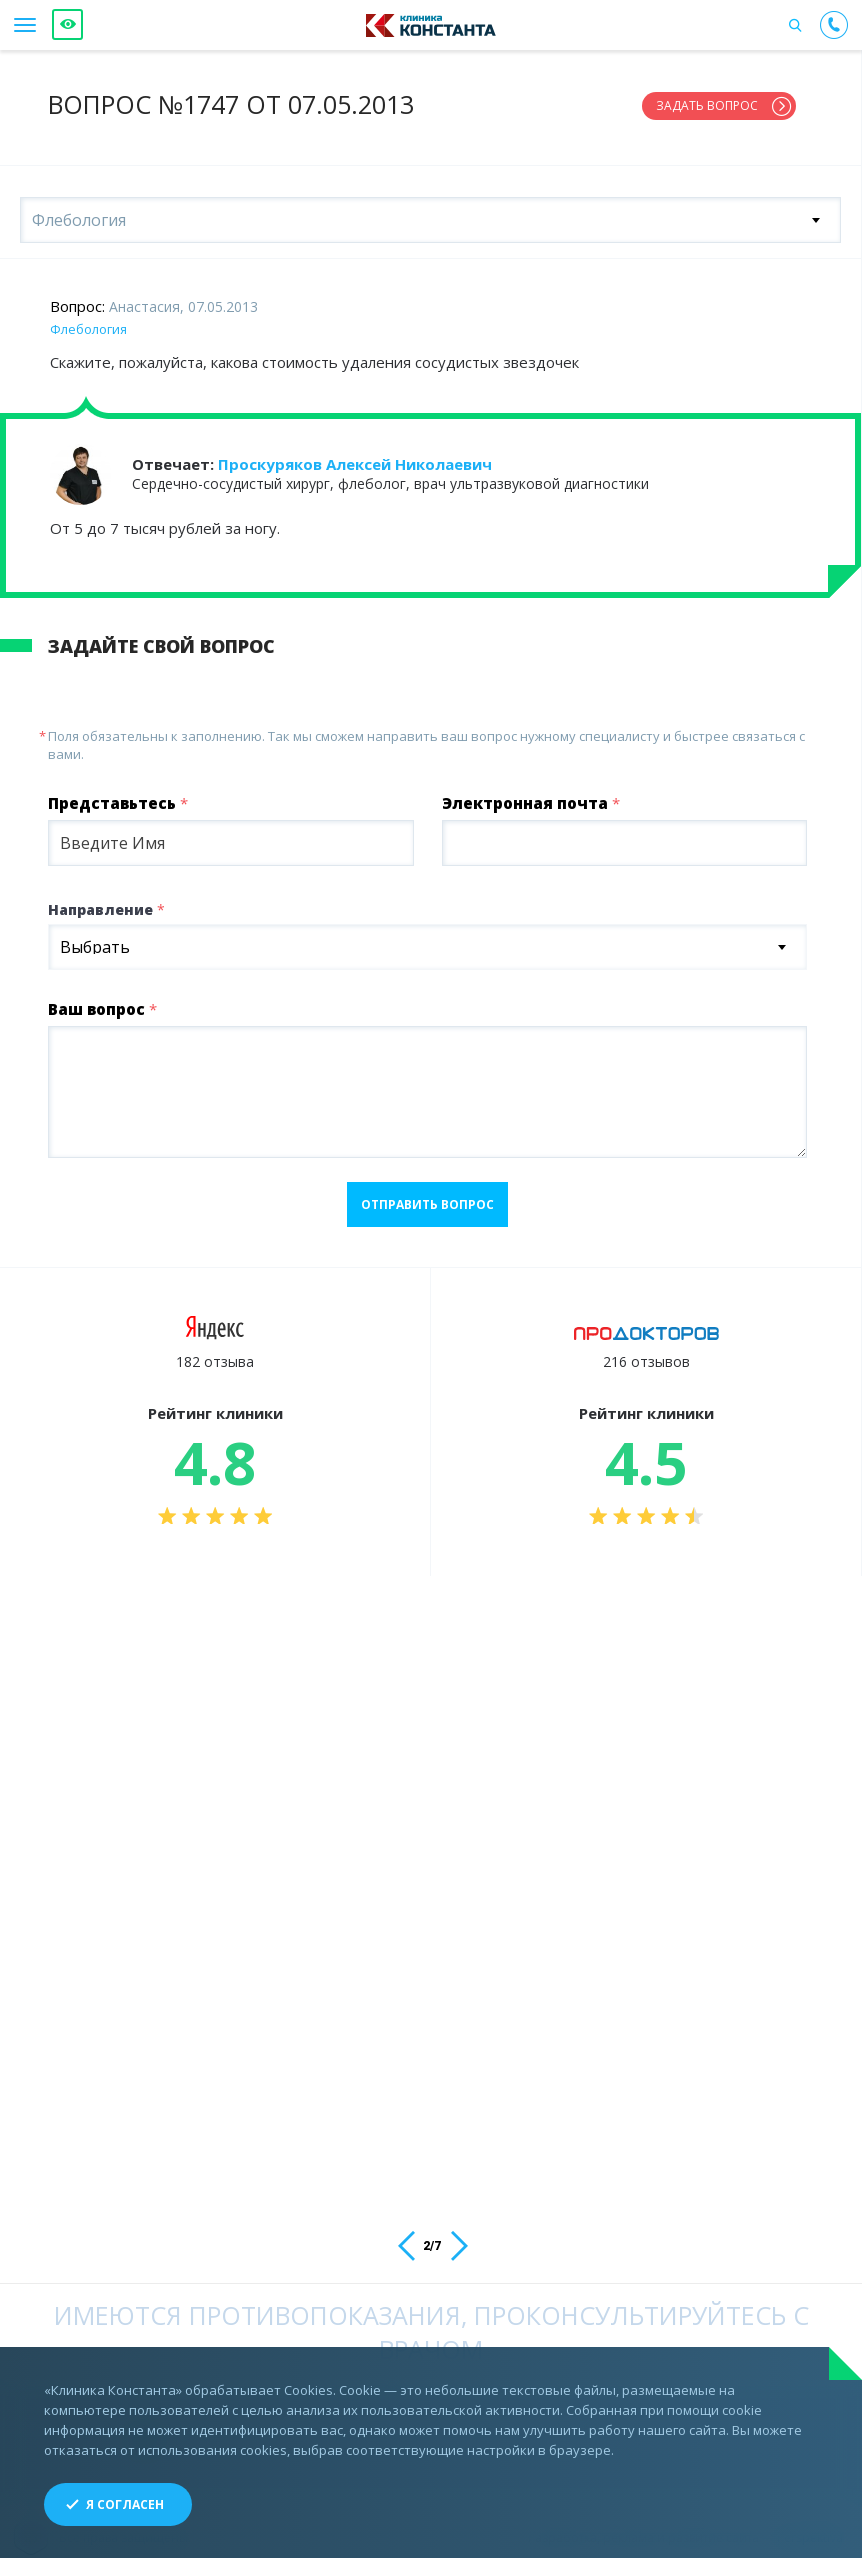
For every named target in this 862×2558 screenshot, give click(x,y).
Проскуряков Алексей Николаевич (355, 456)
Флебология (88, 321)
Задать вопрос (707, 105)
